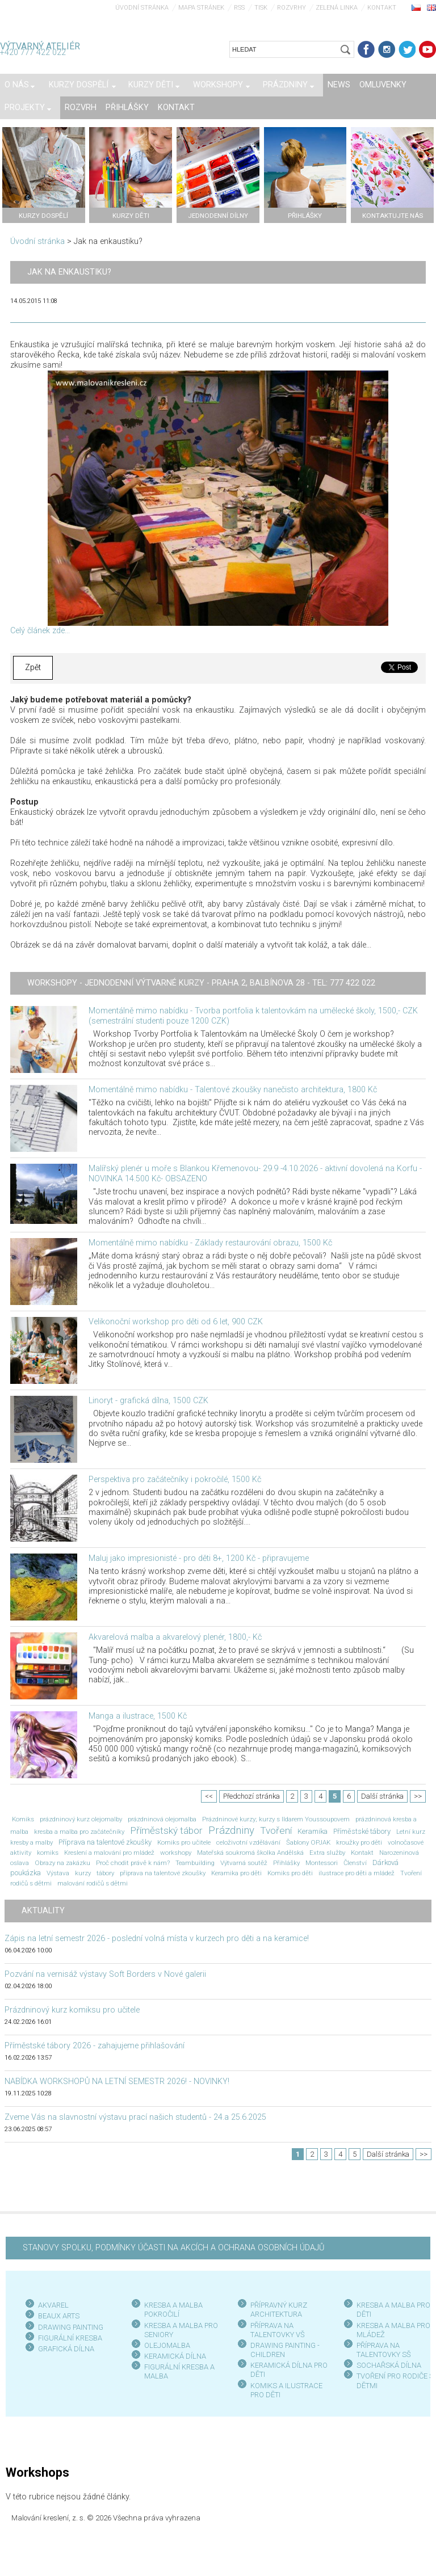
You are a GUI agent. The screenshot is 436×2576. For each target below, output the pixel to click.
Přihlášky (286, 1863)
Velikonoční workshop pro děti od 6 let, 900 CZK (176, 1322)
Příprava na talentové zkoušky (105, 1842)
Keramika (312, 1831)
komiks (47, 1853)
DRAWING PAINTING (70, 2327)
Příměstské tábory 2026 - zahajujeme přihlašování (95, 2046)
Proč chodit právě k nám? (133, 1863)
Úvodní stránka (142, 7)
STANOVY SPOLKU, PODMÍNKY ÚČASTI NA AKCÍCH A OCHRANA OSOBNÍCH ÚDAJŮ (173, 2248)
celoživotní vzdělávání (248, 1842)
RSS (239, 7)
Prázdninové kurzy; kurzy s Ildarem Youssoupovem (276, 1819)
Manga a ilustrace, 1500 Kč (138, 1716)
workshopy (175, 1853)
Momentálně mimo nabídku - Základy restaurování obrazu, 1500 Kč (210, 1243)
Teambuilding (195, 1863)
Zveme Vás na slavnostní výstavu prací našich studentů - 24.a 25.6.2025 (135, 2117)
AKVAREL (53, 2305)
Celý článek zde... (40, 630)
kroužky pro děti (359, 1842)
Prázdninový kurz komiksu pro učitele (72, 2010)
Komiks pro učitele (184, 1842)
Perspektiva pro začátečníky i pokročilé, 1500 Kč (175, 1479)
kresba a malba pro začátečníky (79, 1832)
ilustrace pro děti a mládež (356, 1873)
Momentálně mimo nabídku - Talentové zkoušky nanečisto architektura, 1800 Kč (233, 1090)
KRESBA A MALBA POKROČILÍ (173, 2309)
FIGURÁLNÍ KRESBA (70, 2338)
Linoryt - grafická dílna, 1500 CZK (148, 1400)
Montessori (321, 1863)
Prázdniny (231, 1830)
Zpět (33, 667)
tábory (105, 1873)
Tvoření (276, 1830)
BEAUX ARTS (58, 2316)
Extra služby (327, 1853)
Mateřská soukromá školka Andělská (250, 1853)
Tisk (260, 7)
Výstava (58, 1873)
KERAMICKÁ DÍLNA (175, 2356)
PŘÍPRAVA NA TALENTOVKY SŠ (384, 2350)
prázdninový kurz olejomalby (81, 1819)
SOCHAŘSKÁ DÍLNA (389, 2365)
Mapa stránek (201, 7)
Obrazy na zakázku (62, 1863)
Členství (355, 1863)
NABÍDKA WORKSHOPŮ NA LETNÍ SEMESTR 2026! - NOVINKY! (117, 2081)
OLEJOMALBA (167, 2345)
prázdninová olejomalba (162, 1819)
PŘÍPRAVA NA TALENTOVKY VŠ (277, 2330)
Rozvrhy (291, 7)
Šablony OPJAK (308, 1842)
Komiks (23, 1819)
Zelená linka (337, 7)
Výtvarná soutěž (243, 1863)
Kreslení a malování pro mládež (109, 1853)
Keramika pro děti (236, 1873)
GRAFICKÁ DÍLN (64, 2349)
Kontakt (381, 7)
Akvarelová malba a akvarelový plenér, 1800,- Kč (175, 1637)
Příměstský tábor (166, 1830)
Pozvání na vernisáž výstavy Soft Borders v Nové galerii (105, 1974)
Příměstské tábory (362, 1831)
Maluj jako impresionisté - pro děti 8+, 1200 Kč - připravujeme (199, 1558)
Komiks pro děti (290, 1873)
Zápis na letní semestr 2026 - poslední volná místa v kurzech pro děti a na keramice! (157, 1938)
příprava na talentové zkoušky (163, 1873)
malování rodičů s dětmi (92, 1883)
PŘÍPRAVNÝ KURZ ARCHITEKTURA (278, 2309)
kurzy (83, 1873)
